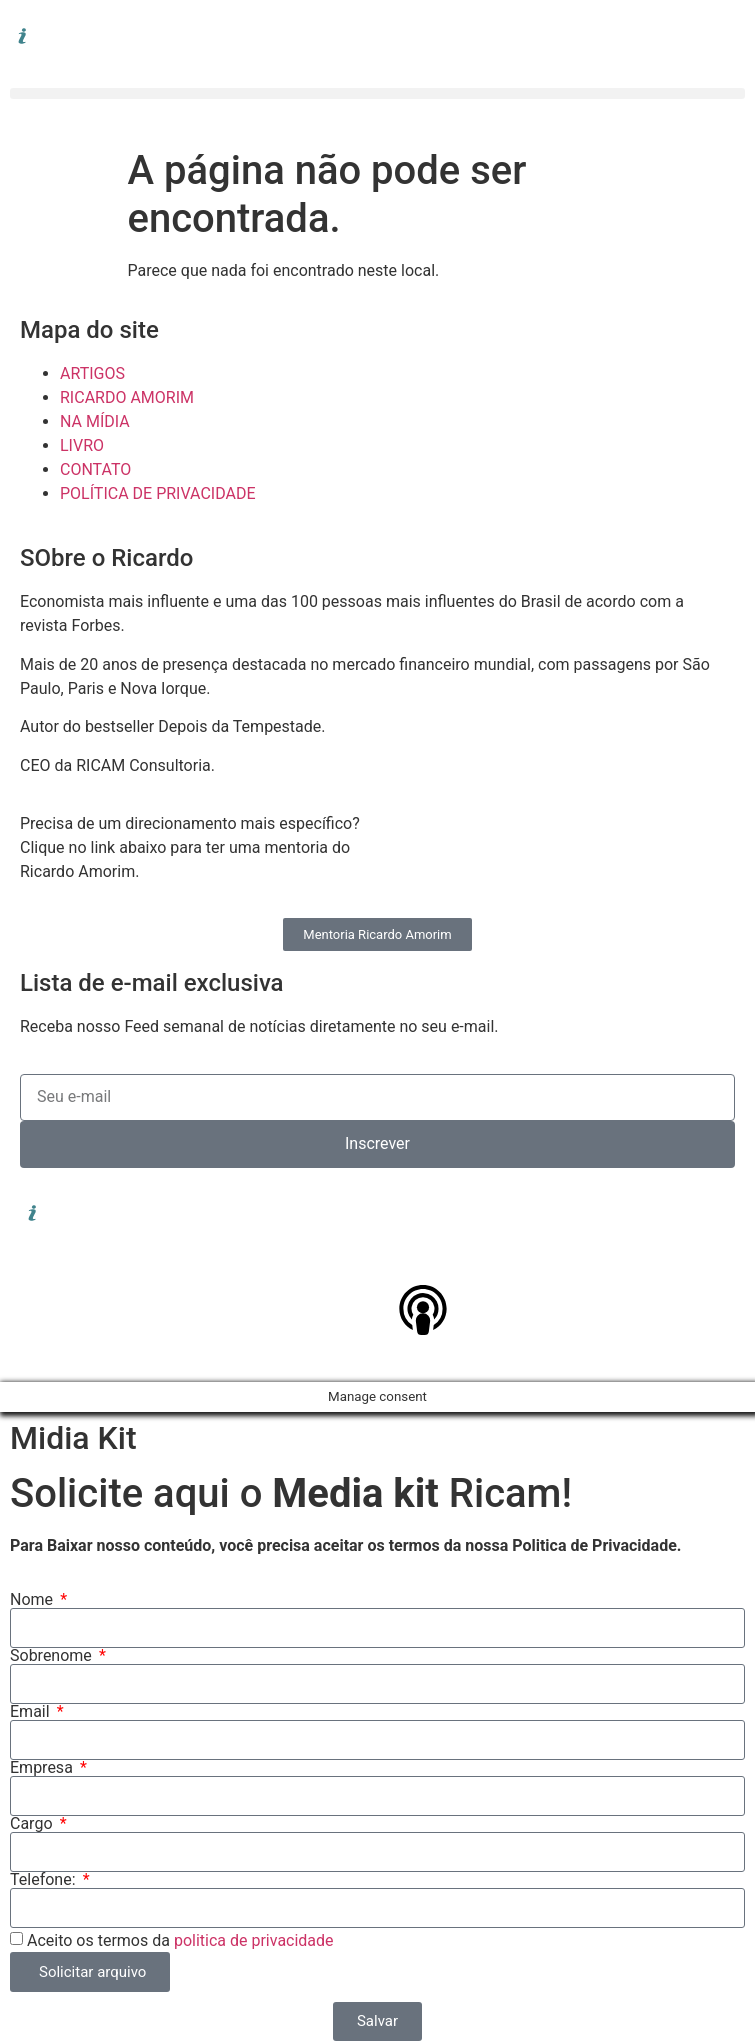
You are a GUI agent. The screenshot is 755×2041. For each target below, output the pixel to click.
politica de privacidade (254, 1940)
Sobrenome (53, 1656)
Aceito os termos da (180, 1940)
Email (32, 1712)
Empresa (43, 1768)
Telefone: (44, 1880)
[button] (377, 93)
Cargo (33, 1824)
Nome (33, 1600)
